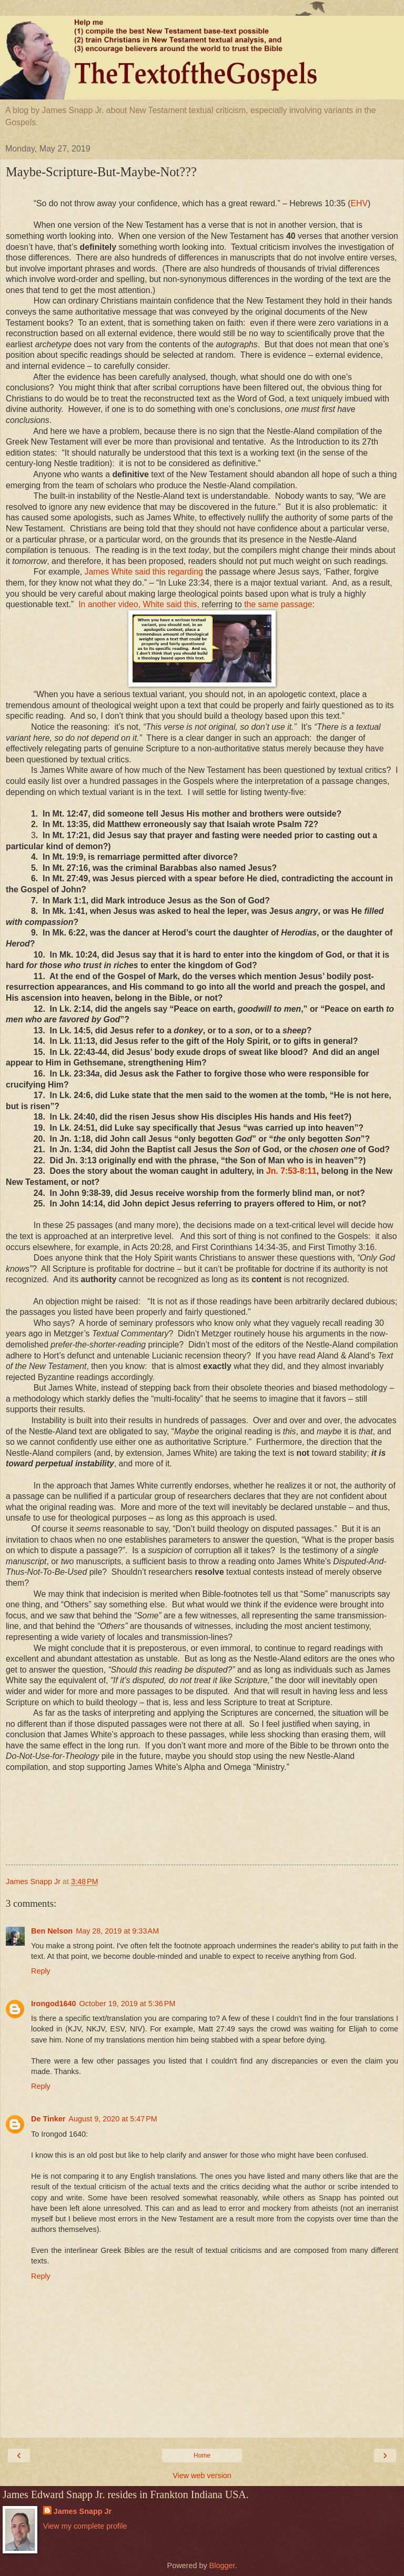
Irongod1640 (53, 2003)
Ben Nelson (52, 1931)
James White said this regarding (144, 571)
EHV (359, 203)
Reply (40, 1971)
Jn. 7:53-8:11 (291, 1170)
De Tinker (48, 2119)
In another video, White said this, (138, 604)
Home (202, 2455)
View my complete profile (85, 2526)
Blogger (222, 2565)
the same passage (278, 604)
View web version (202, 2475)
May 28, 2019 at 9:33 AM (117, 1931)
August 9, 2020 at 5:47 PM (112, 2119)
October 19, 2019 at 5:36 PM (127, 2003)
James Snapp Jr (83, 2511)
